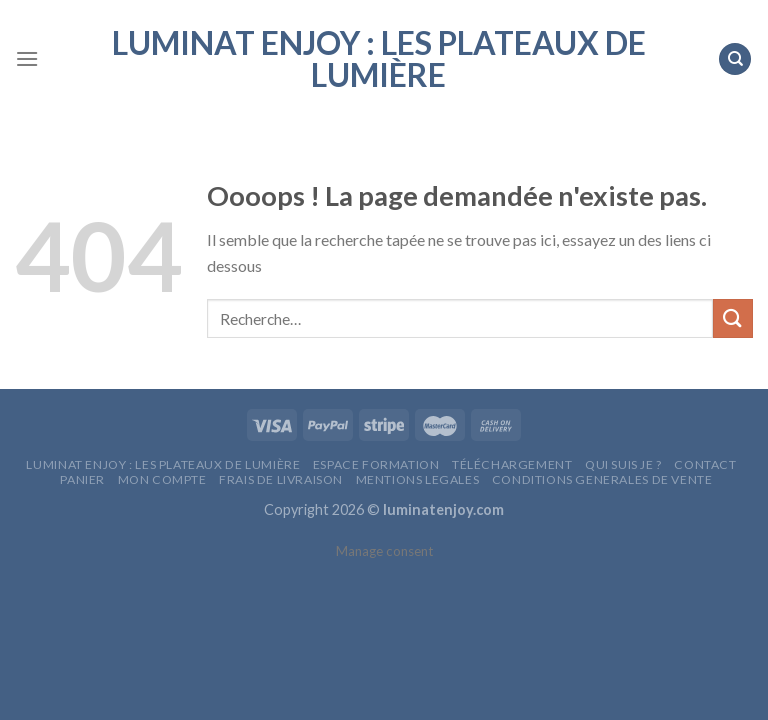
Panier (82, 479)
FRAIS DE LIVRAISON (281, 479)
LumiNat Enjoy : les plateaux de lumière (379, 59)
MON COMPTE (162, 479)
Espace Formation (376, 464)
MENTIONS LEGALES (418, 479)
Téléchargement (512, 464)
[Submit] (733, 318)
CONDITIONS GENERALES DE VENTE (602, 479)
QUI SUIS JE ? (623, 464)
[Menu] (27, 58)
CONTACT (705, 464)
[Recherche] (735, 59)
